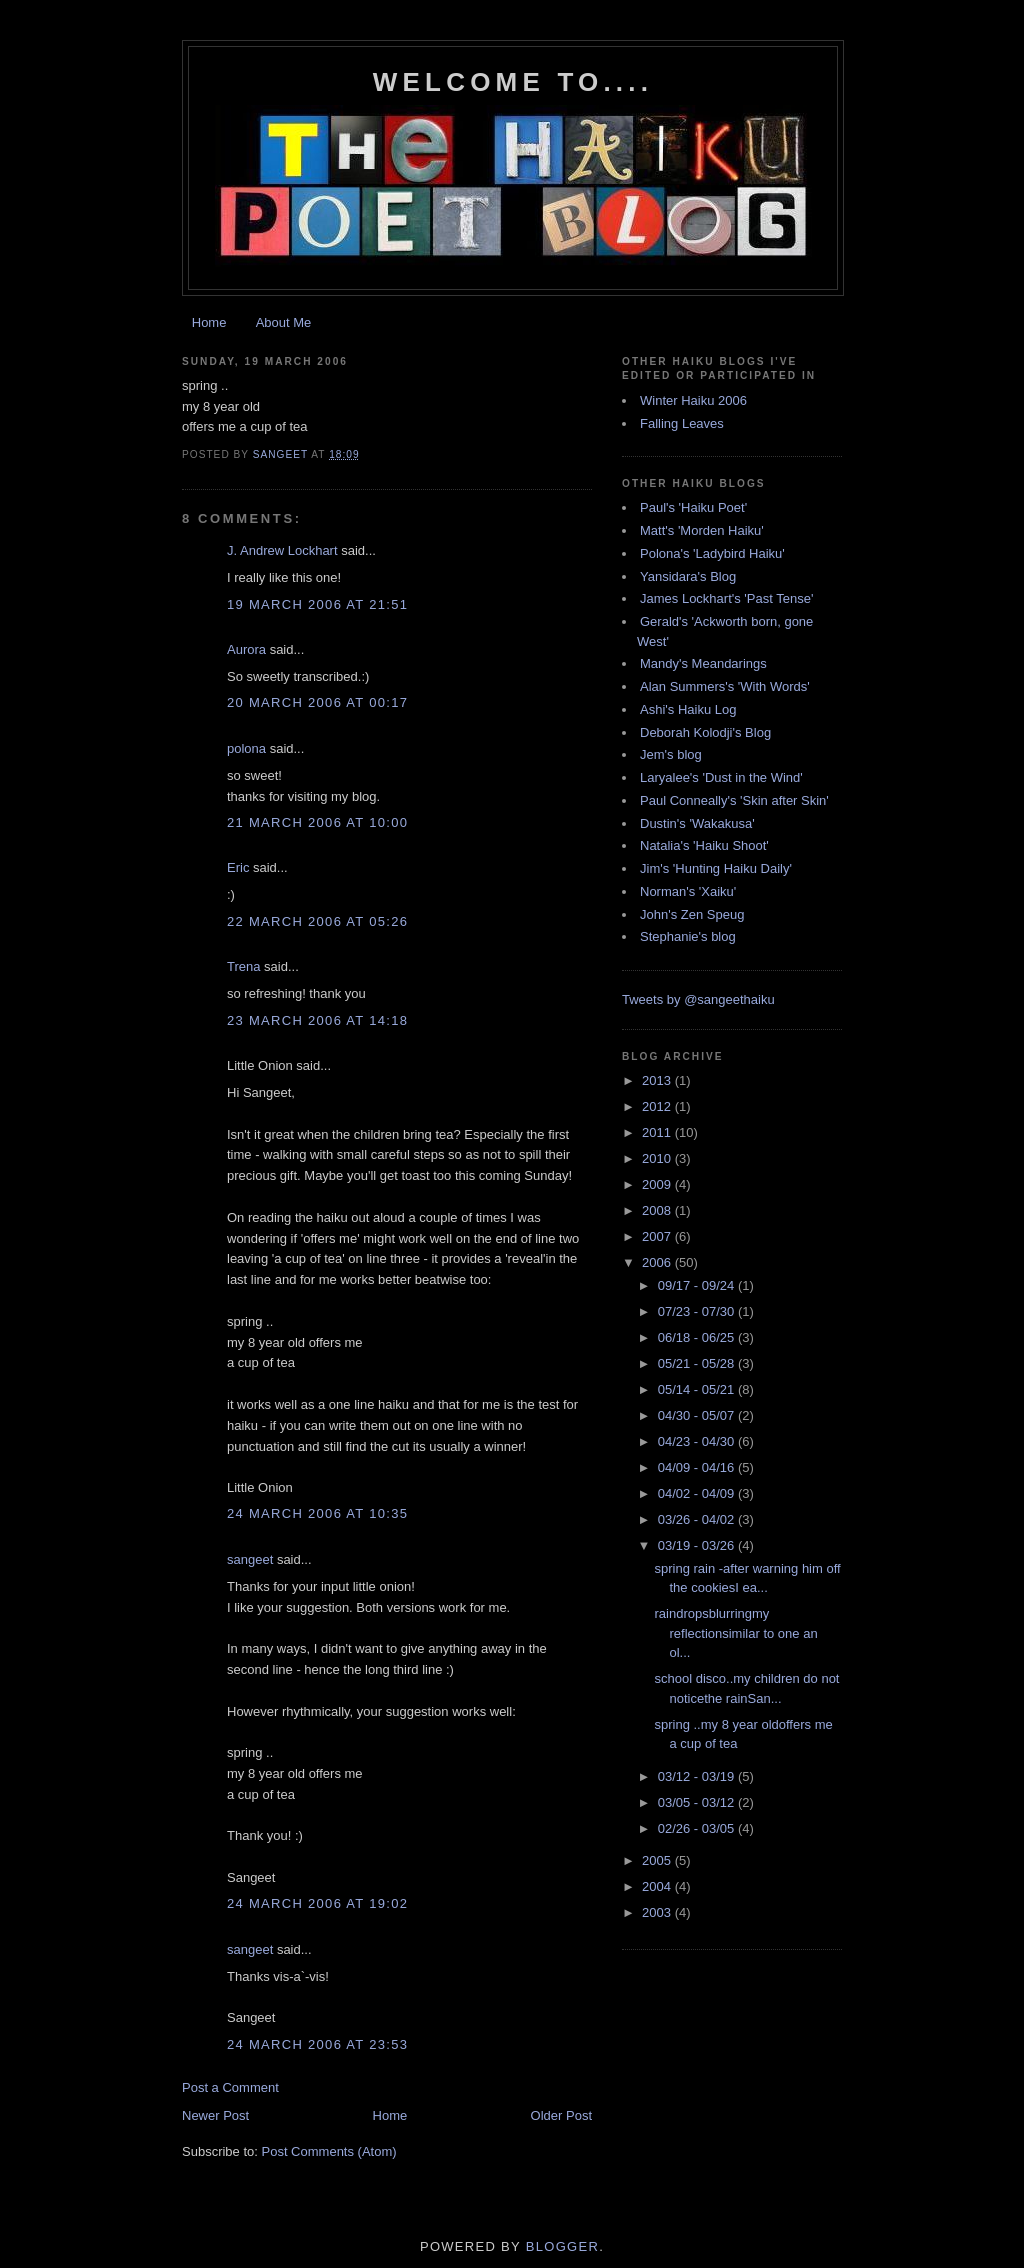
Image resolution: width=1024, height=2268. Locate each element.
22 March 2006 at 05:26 (317, 921)
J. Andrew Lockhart (282, 550)
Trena (243, 966)
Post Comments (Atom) (329, 2151)
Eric (238, 867)
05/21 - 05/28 (698, 1363)
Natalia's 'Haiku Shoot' (704, 845)
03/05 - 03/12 (698, 1802)
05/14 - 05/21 (698, 1389)
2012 (658, 1106)
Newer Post (215, 2115)
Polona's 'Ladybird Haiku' (712, 553)
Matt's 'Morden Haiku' (702, 530)
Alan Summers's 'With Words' (725, 686)
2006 (658, 1262)
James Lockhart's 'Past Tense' (726, 598)
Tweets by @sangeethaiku (698, 999)
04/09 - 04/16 (698, 1467)
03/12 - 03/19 (698, 1776)
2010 (658, 1158)
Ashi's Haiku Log (688, 709)
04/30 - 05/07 (698, 1415)
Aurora (246, 649)
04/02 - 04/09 (698, 1493)
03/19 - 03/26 (698, 1545)
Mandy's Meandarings (703, 663)
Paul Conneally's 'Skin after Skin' (734, 800)
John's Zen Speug (692, 914)
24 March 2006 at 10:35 (317, 1513)
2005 (658, 1860)
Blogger (562, 2246)
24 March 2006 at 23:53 (317, 2044)
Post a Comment (230, 2087)
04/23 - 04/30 (698, 1441)
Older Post (561, 2115)
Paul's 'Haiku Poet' (693, 507)
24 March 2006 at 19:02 (317, 1903)
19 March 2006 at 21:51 (317, 604)
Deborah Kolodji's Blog (705, 732)
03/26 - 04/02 (698, 1519)
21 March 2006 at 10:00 (317, 822)
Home (209, 322)
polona (246, 748)
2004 (658, 1886)
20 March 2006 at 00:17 (317, 702)
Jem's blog (671, 754)
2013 (658, 1080)
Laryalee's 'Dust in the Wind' (721, 777)
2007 (658, 1236)
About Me (284, 322)
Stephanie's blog (688, 936)
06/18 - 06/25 (698, 1337)
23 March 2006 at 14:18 (317, 1020)
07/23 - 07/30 (698, 1311)
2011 (658, 1132)
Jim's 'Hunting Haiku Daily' (716, 868)
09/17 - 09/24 (698, 1285)
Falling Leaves (682, 423)
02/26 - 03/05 (698, 1828)
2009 (658, 1184)
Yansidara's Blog (688, 576)
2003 (658, 1912)
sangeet (250, 1559)
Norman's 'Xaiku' (688, 891)
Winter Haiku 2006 (693, 400)
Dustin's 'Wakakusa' (697, 823)
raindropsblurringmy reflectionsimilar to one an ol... (735, 1633)
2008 (658, 1210)
